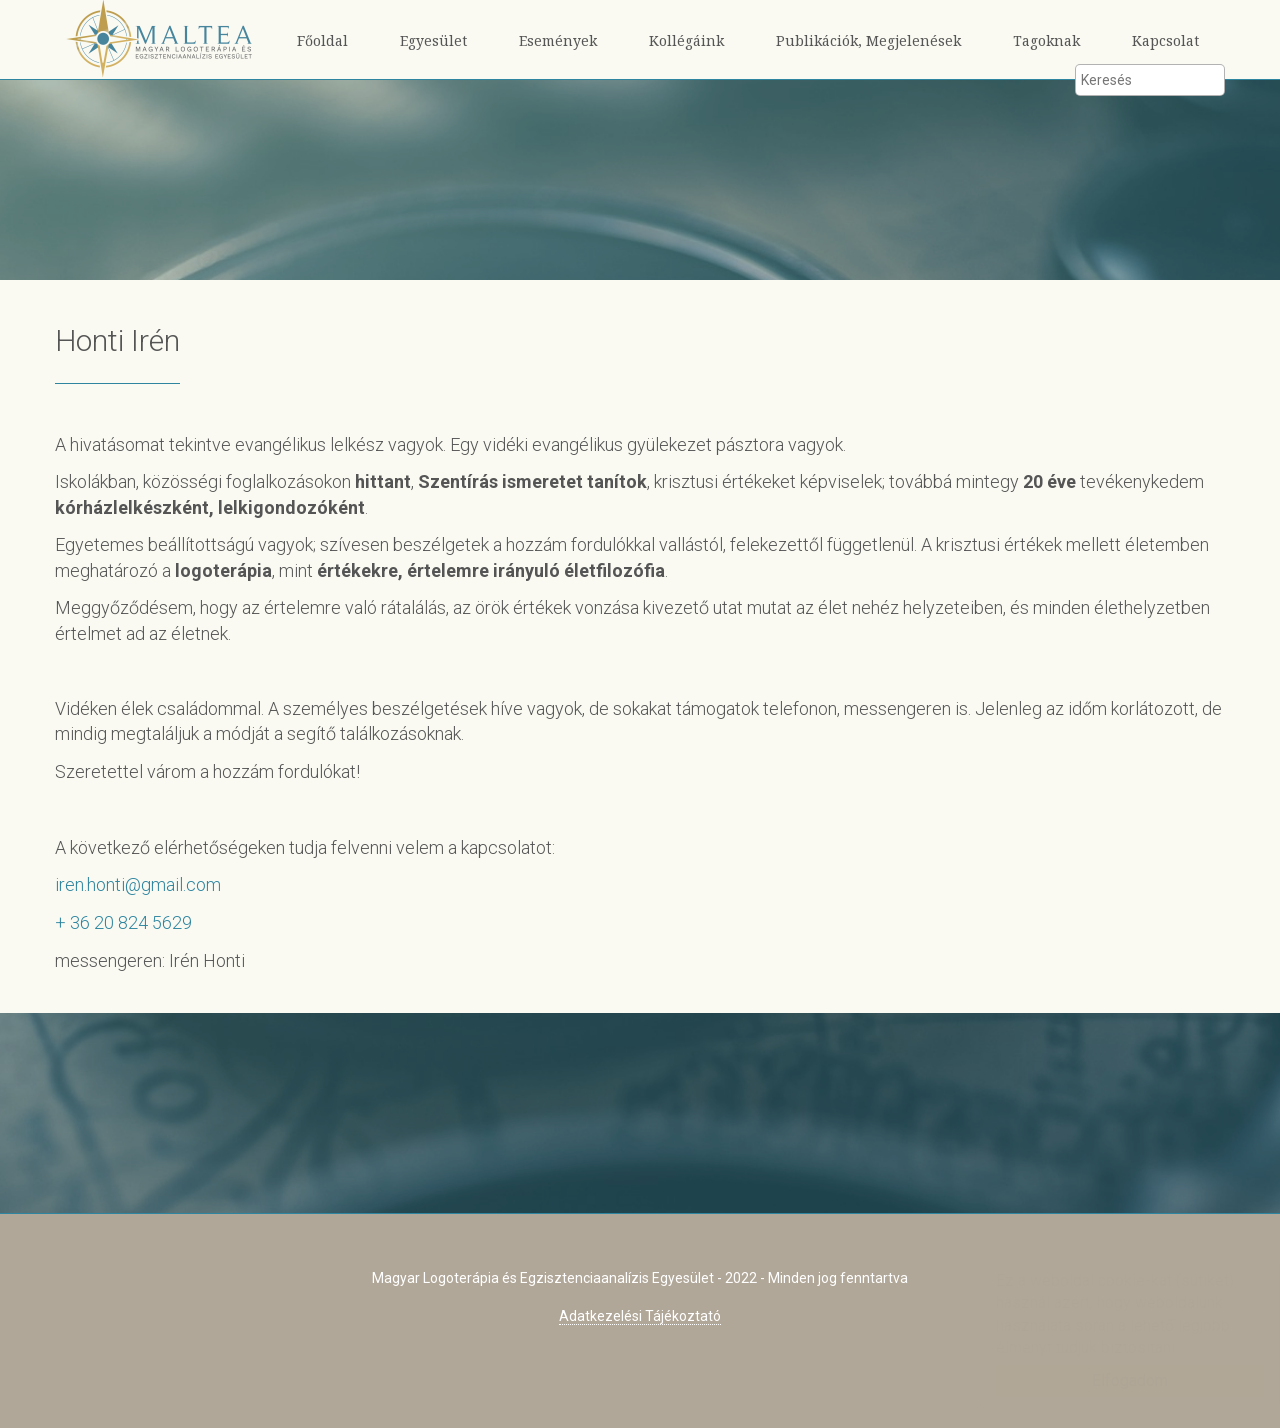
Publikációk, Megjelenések (868, 40)
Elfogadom (1110, 1380)
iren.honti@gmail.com (138, 884)
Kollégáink (686, 40)
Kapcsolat (1165, 40)
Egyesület (433, 40)
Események (558, 40)
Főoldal (322, 40)
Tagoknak (1046, 40)
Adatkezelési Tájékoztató (640, 1316)
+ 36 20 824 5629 (123, 922)
